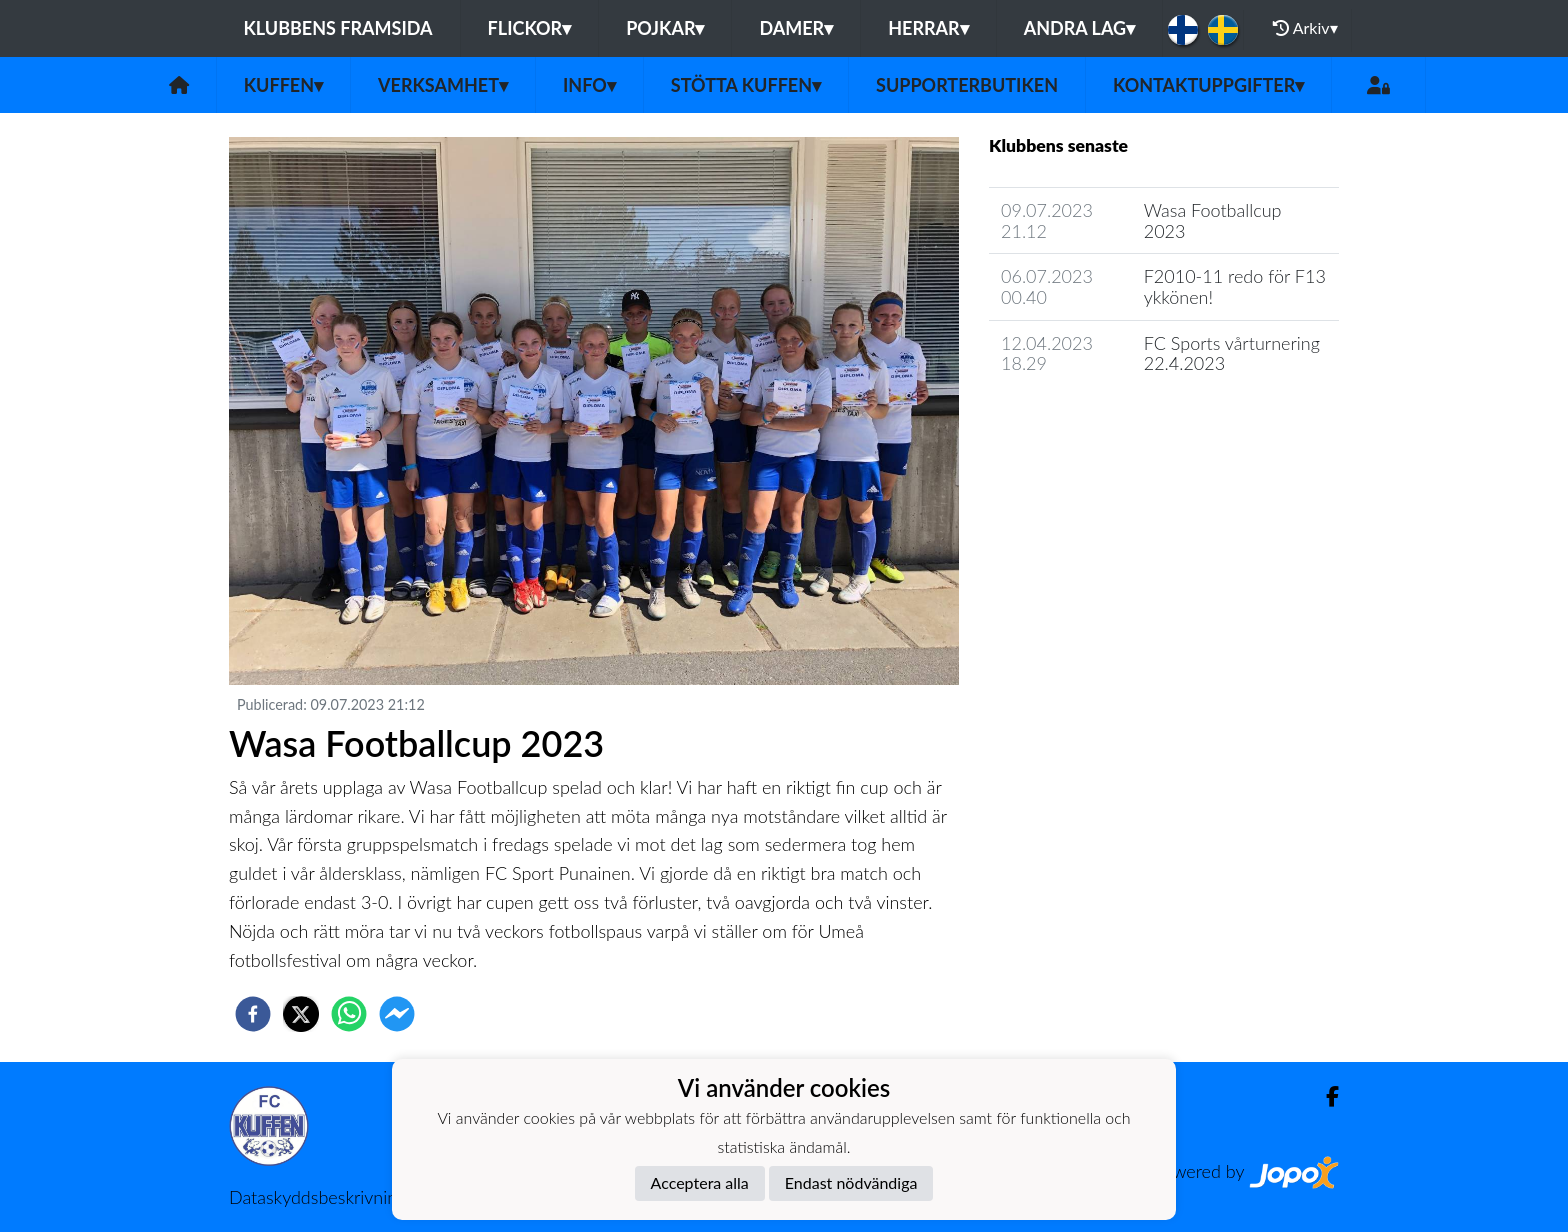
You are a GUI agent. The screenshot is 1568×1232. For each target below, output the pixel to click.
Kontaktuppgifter (1208, 85)
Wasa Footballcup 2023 (1213, 220)
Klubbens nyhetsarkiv (1085, 420)
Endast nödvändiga (851, 1182)
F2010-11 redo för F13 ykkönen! (1235, 286)
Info (589, 85)
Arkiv (1305, 28)
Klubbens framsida (337, 28)
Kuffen (283, 85)
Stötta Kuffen (746, 85)
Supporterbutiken (967, 85)
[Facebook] (1324, 1096)
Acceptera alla (700, 1182)
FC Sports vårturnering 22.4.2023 (1232, 353)
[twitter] (301, 1014)
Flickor (530, 28)
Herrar (928, 28)
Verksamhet (443, 85)
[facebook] (253, 1014)
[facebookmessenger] (397, 1014)
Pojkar (665, 28)
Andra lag (1079, 28)
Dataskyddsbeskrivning (317, 1197)
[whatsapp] (349, 1014)
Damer (796, 28)
